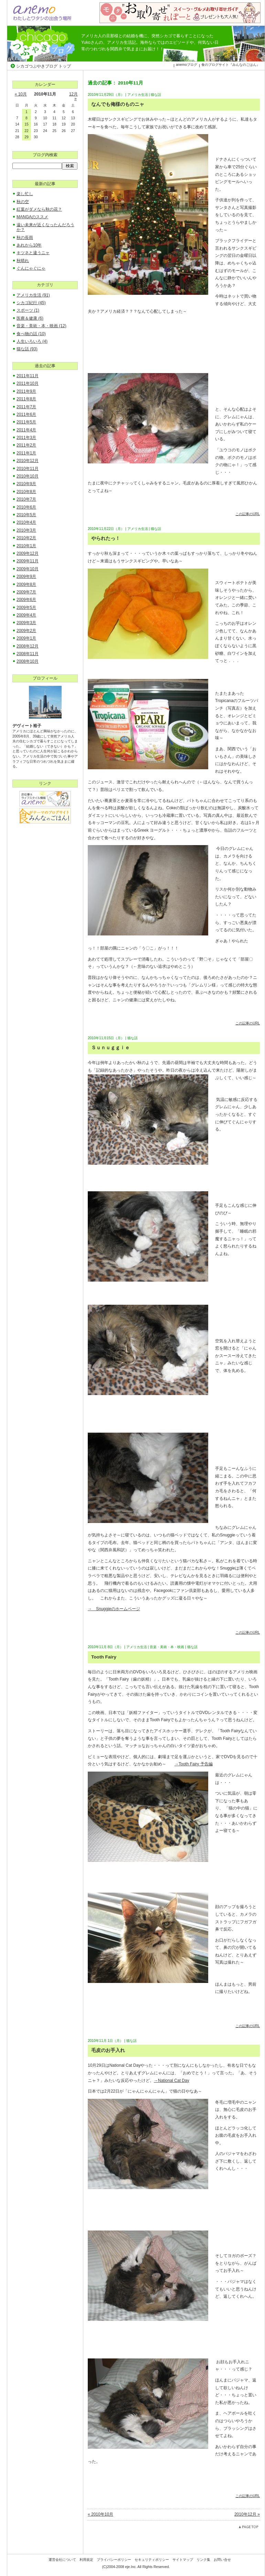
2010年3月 (26, 530)
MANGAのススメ (32, 216)
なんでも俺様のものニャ (117, 104)
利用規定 (86, 2560)
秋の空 (23, 201)
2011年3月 (26, 437)
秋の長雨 (25, 237)
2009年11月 (28, 561)
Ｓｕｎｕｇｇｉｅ (110, 1047)
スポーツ (28, 310)
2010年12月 (28, 460)
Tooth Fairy (103, 1657)
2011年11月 (28, 375)
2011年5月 (26, 422)
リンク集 (203, 2560)
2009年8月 (26, 584)
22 (26, 131)
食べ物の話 (31, 333)
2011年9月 (26, 391)
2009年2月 (26, 630)
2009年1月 (26, 638)
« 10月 (21, 94)
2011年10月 (28, 383)
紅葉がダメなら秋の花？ (39, 209)
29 (26, 137)
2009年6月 (26, 599)
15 (26, 124)
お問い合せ (222, 2560)
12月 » (73, 96)
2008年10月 (28, 661)
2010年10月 (28, 476)
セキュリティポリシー (152, 2560)
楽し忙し (25, 193)
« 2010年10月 (100, 2514)
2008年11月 (28, 653)
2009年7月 (26, 592)
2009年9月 (26, 576)
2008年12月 (28, 646)
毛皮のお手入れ (108, 2050)
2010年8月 (26, 491)
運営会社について (62, 2560)
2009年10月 (28, 569)
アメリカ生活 (137, 95)
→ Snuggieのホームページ (114, 1608)
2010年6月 (26, 507)
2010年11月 (28, 468)
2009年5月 (26, 607)
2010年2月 (26, 537)
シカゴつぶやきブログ (42, 43)
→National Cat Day (171, 2080)
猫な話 (156, 95)
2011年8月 (26, 399)
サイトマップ (182, 2560)
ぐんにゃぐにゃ (31, 268)
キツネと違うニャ (33, 252)
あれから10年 (29, 245)
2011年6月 (26, 414)
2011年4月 (26, 430)
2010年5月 (26, 514)
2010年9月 (26, 483)
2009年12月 (28, 553)
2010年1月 (26, 545)
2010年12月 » (247, 2514)
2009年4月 (26, 615)
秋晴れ (23, 260)
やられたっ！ (105, 538)
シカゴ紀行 (31, 302)
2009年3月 (26, 622)
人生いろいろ (32, 341)
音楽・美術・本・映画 (167, 1647)
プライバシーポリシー (114, 2560)
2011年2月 (26, 445)
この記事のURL (247, 514)
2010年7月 (26, 499)
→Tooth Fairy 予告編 (193, 1764)
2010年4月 (26, 522)
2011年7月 (26, 406)
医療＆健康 (30, 318)
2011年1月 (26, 453)
